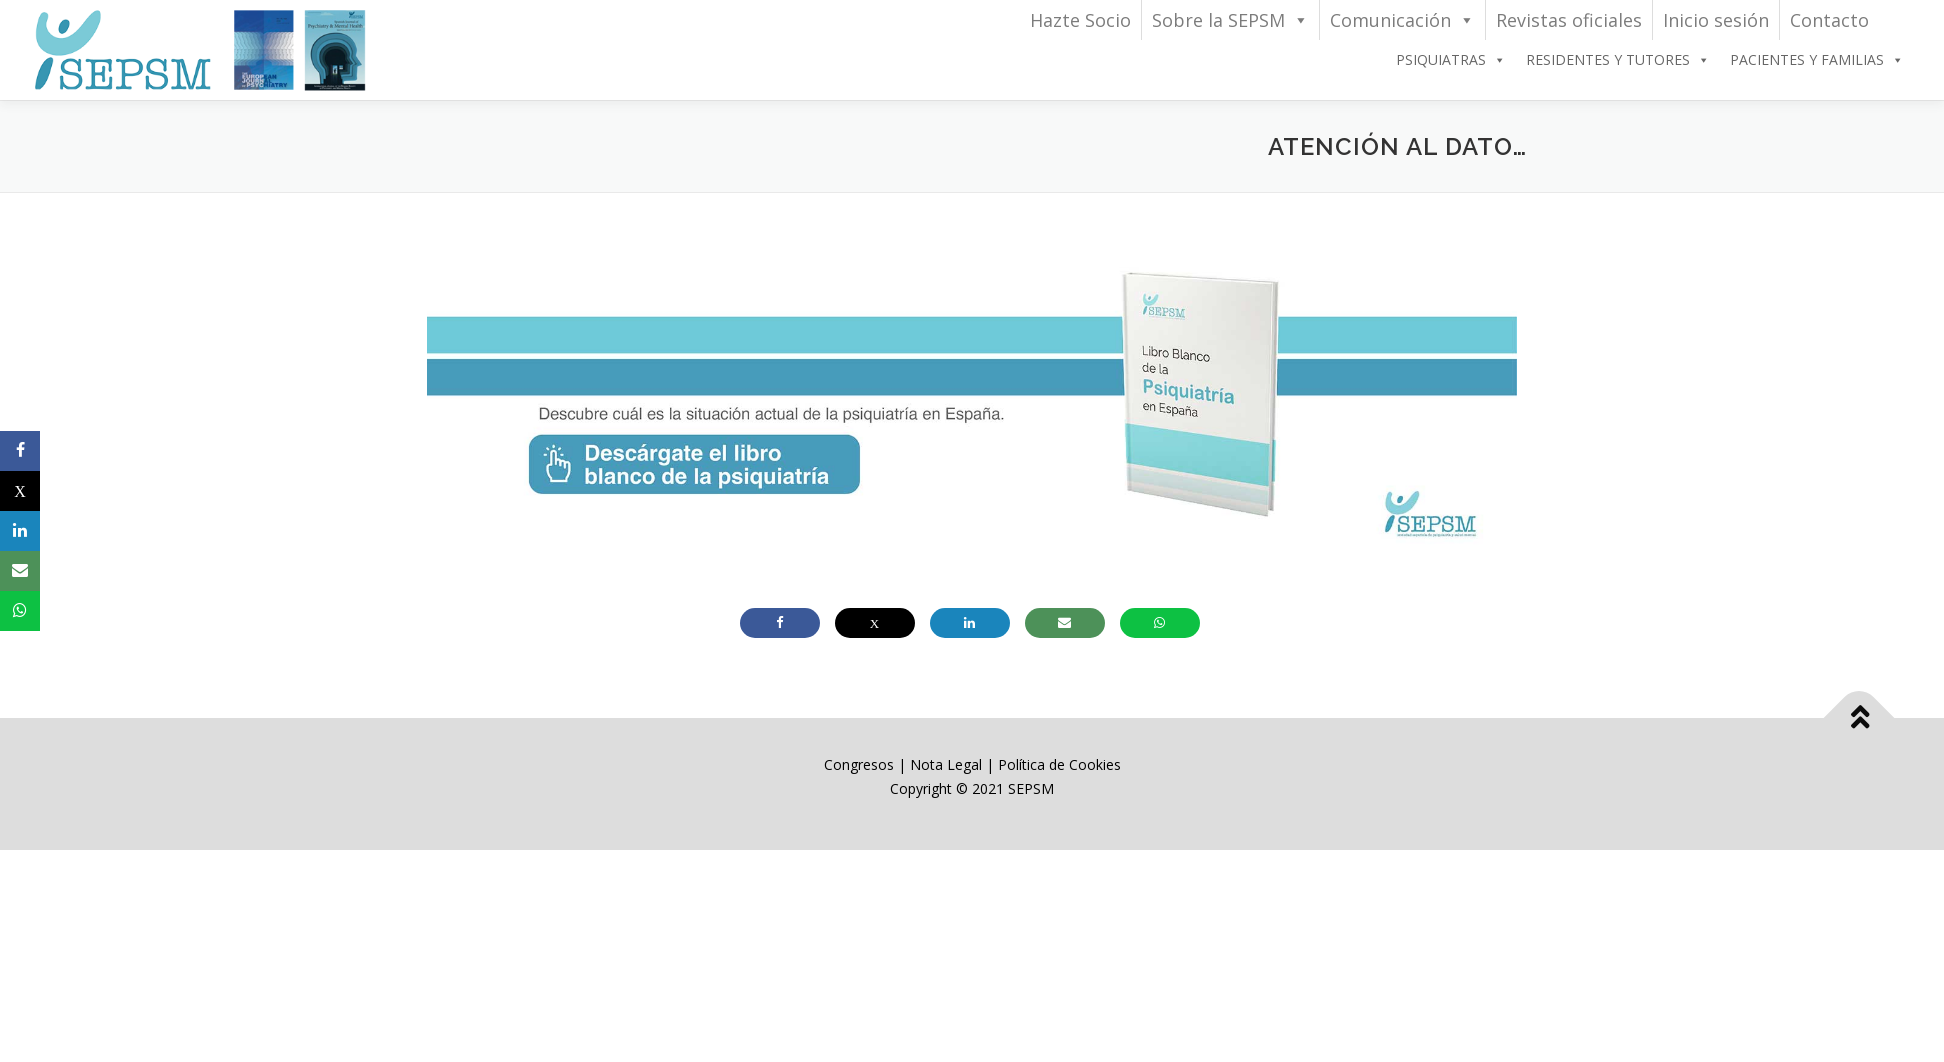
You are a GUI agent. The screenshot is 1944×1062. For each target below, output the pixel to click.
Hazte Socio (1080, 20)
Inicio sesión (1716, 20)
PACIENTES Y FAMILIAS (1817, 60)
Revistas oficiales (1569, 20)
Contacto (1829, 20)
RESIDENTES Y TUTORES (1618, 60)
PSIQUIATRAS (1451, 60)
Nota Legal (946, 764)
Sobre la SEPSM (1230, 20)
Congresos (861, 764)
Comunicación (1402, 20)
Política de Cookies (1059, 764)
